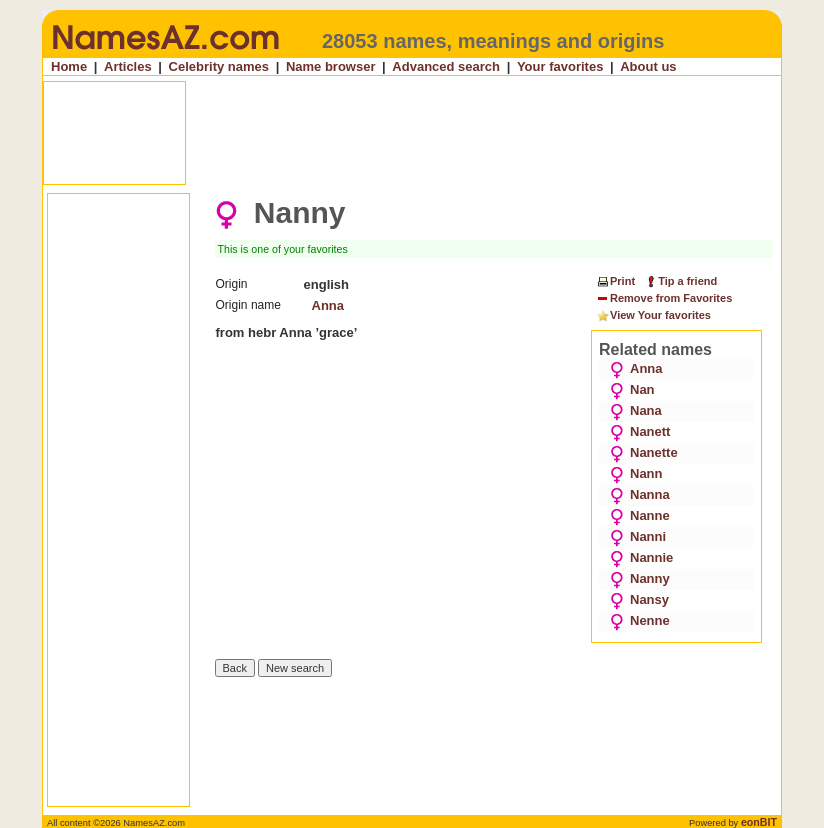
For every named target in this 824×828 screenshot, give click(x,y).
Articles (128, 66)
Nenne (640, 620)
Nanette (644, 452)
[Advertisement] (414, 133)
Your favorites (560, 66)
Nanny (640, 578)
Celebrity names (219, 66)
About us (648, 66)
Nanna (640, 494)
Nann (636, 473)
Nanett (640, 431)
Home (69, 66)
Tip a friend (680, 281)
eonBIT (759, 822)
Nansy (639, 599)
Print (615, 281)
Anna (328, 305)
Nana (636, 410)
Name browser (331, 66)
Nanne (640, 515)
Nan (632, 389)
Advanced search (446, 66)
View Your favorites (653, 316)
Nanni (638, 536)
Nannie (641, 557)
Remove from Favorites (664, 299)
